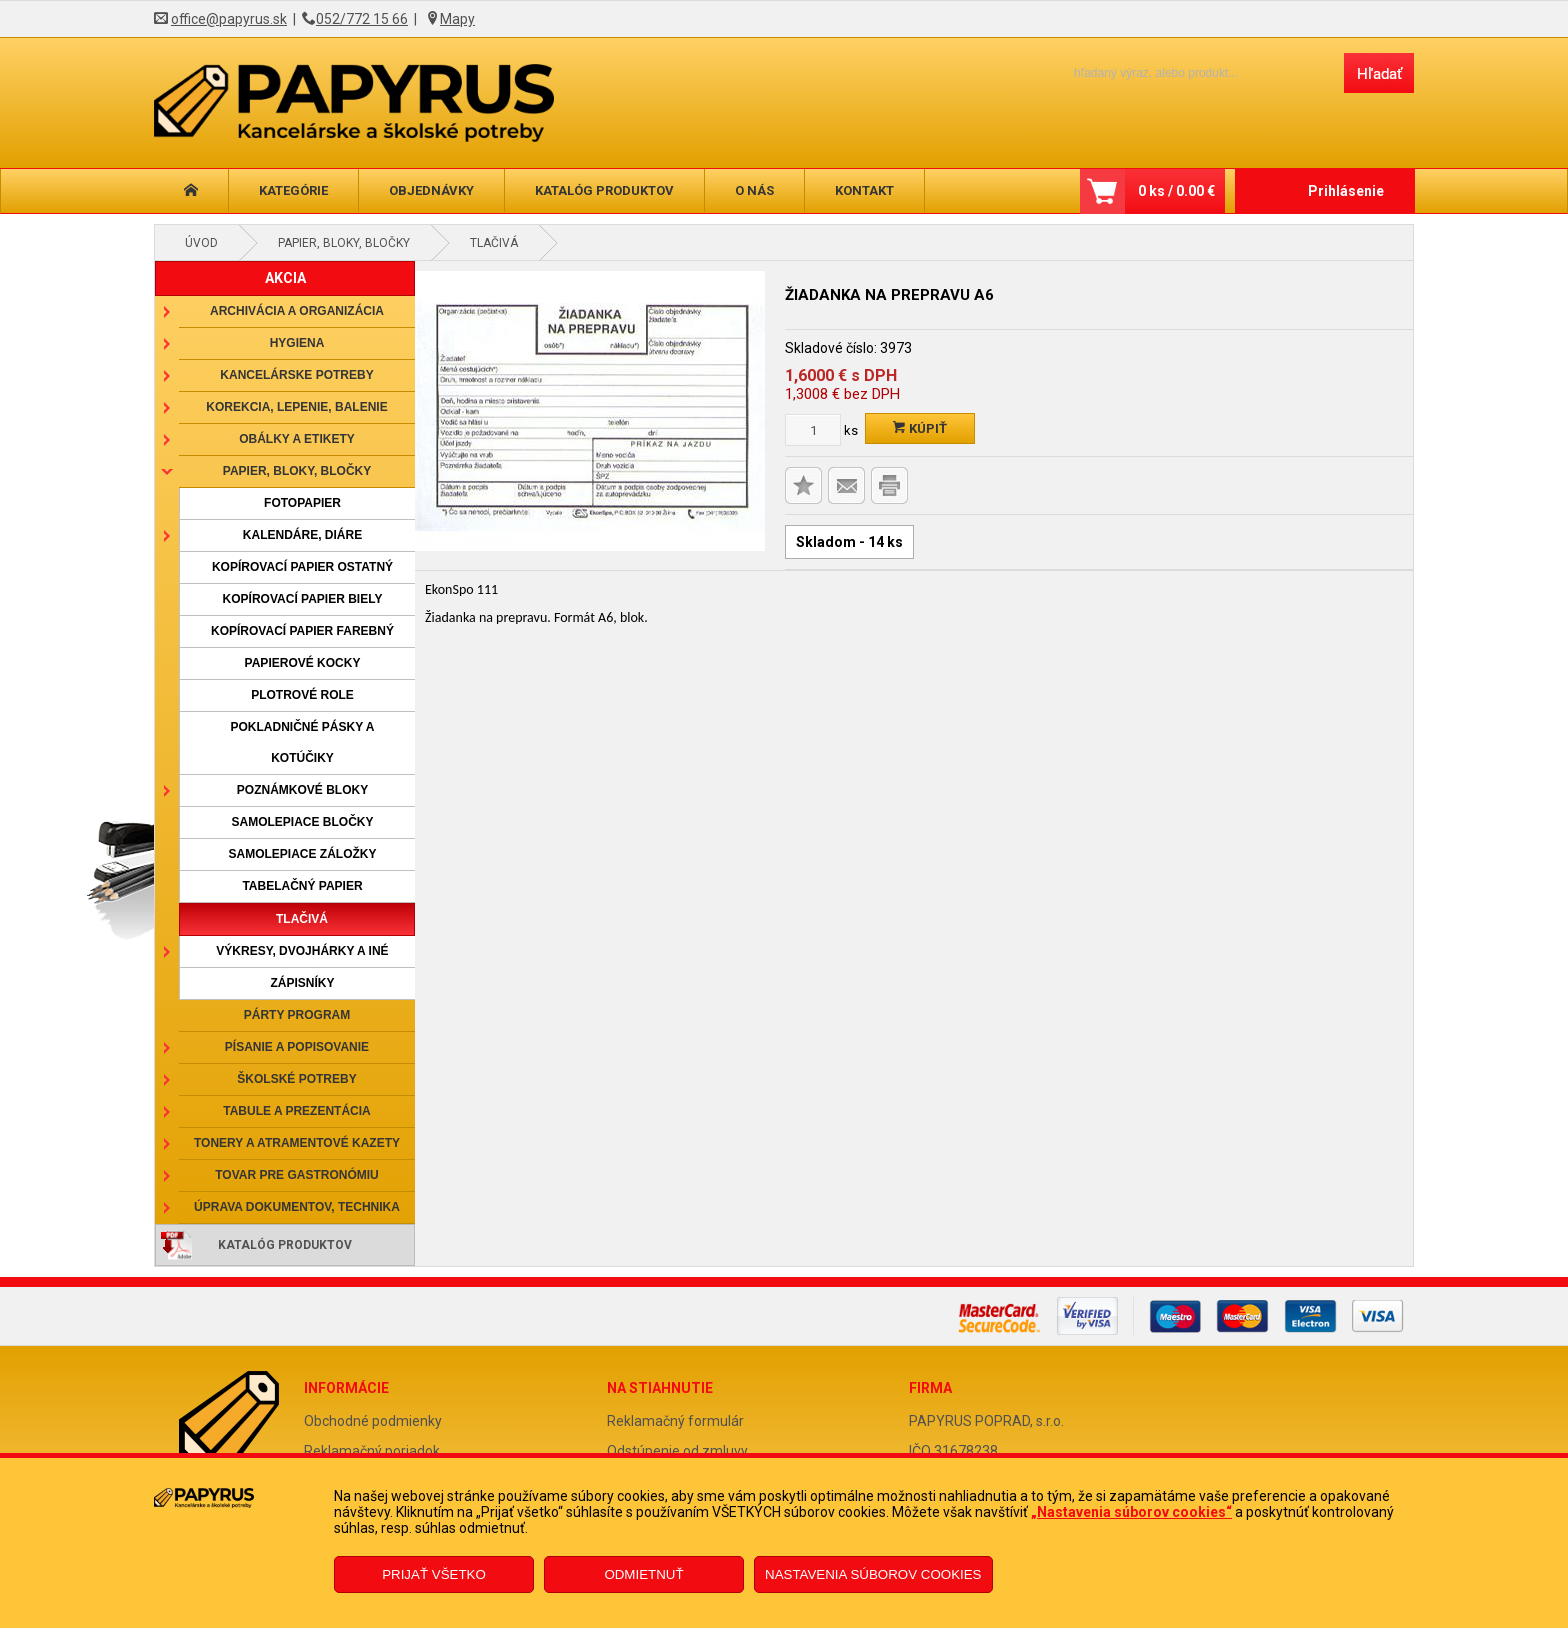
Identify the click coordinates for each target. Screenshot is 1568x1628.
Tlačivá (494, 243)
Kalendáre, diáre (302, 535)
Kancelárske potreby (296, 375)
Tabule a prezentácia (297, 1111)
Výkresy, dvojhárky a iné (302, 951)
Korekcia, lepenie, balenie (296, 407)
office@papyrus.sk (229, 19)
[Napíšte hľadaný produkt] (1191, 72)
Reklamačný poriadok (372, 1451)
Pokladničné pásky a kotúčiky (302, 742)
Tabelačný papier (302, 886)
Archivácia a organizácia (297, 311)
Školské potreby (296, 1079)
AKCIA (285, 278)
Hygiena (297, 343)
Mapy (457, 19)
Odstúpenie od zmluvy (677, 1451)
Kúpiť (920, 428)
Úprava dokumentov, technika (297, 1207)
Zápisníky (302, 983)
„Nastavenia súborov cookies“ (1131, 1512)
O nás (754, 190)
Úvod (201, 243)
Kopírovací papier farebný (302, 631)
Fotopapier (302, 503)
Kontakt (864, 190)
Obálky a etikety (297, 439)
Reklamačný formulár (675, 1421)
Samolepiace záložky (302, 854)
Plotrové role (302, 695)
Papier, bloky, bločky (344, 243)
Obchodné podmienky (373, 1421)
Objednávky (431, 190)
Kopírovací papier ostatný (302, 567)
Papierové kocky (303, 663)
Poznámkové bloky (302, 790)
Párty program (297, 1015)
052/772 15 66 (362, 19)
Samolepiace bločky (302, 822)
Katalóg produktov (604, 190)
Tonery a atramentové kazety (297, 1143)
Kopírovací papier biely (303, 599)
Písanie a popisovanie (297, 1047)
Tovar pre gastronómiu (297, 1175)
